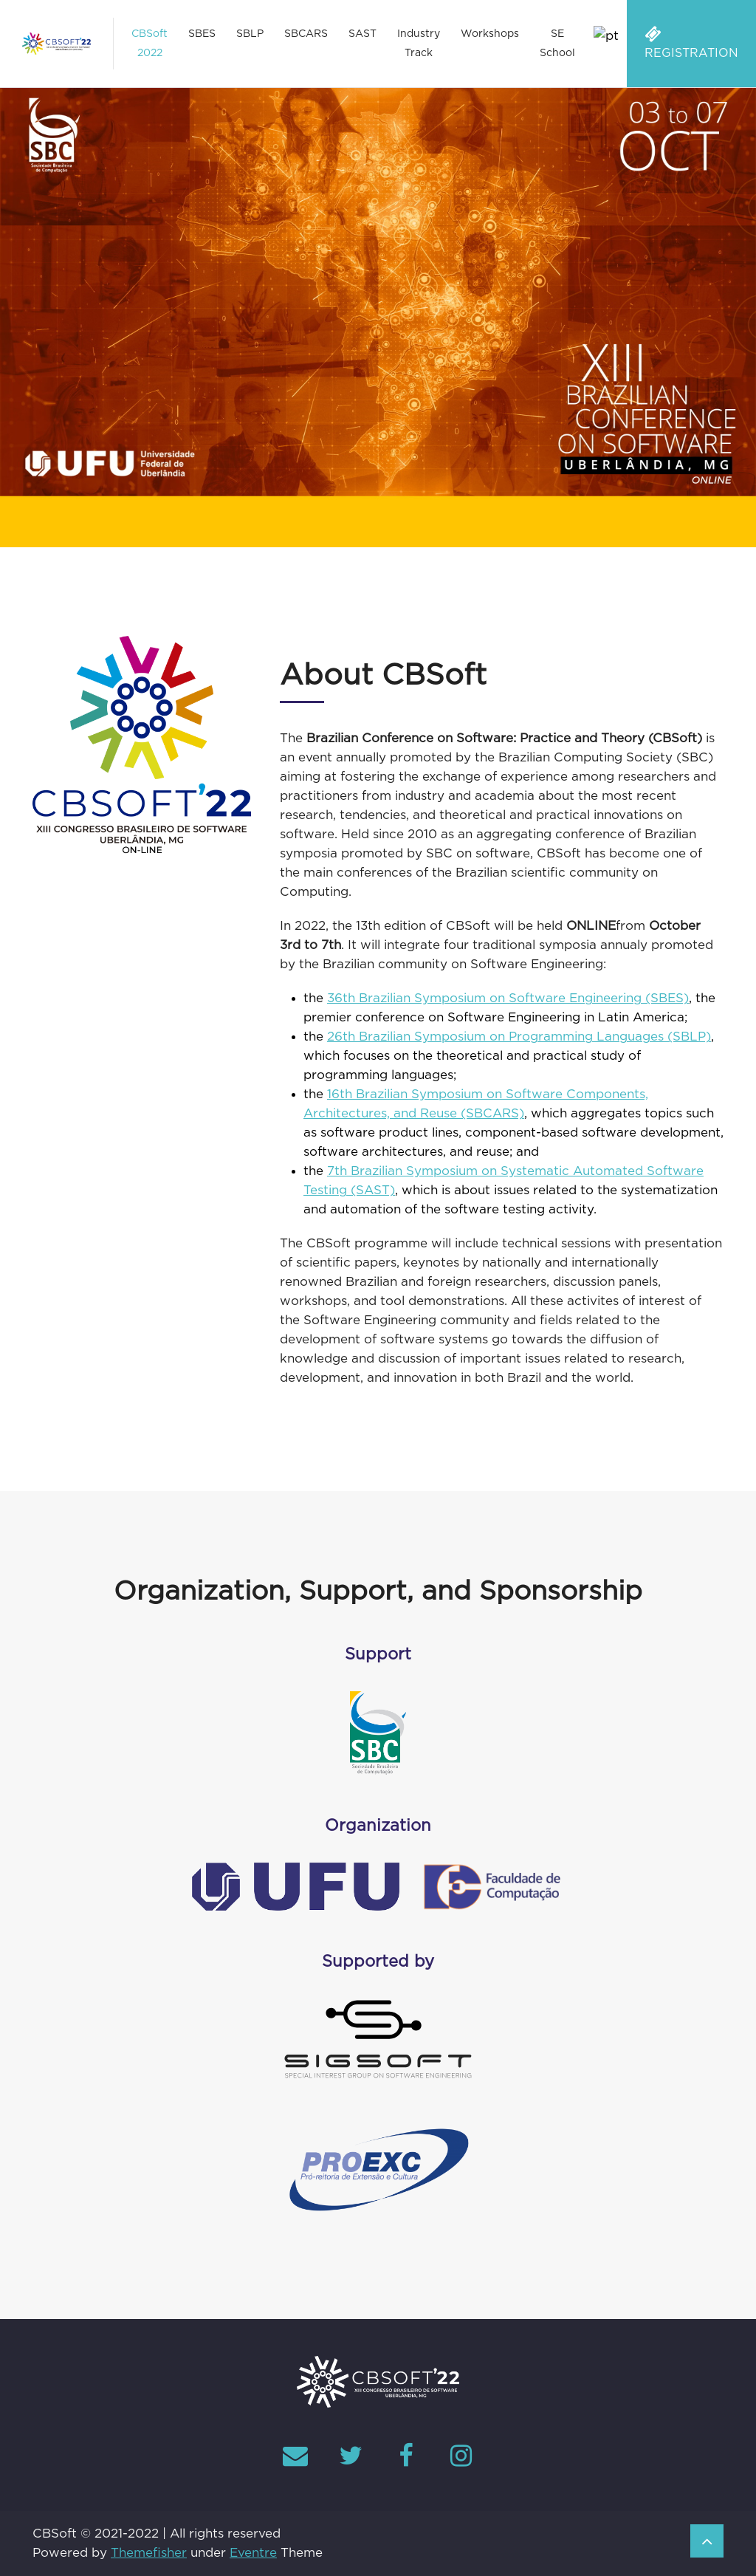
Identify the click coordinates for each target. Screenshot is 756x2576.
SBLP (250, 34)
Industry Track (418, 43)
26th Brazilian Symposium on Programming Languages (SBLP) (519, 1036)
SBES (202, 34)
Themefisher (149, 2552)
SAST (362, 34)
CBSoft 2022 (149, 43)
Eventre (253, 2552)
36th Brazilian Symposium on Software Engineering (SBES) (508, 998)
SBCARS (306, 34)
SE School (557, 43)
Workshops (490, 34)
